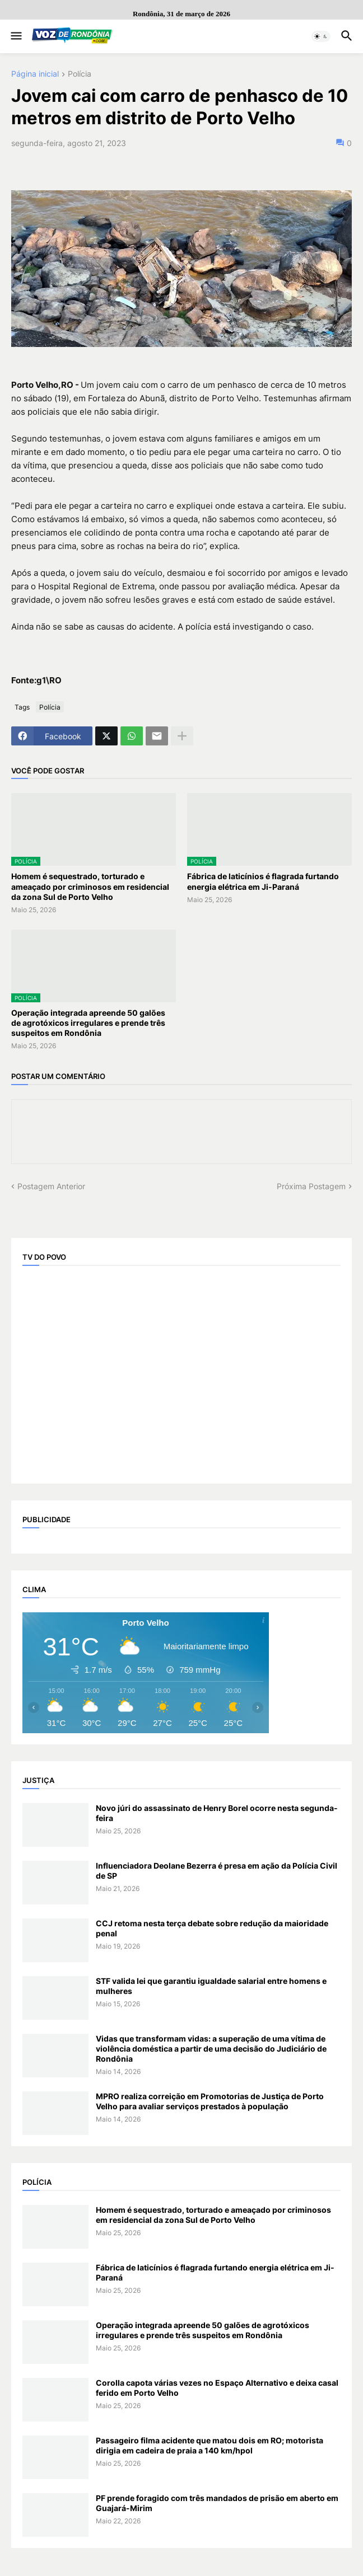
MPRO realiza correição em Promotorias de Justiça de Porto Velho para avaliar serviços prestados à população (210, 2101)
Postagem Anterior (51, 1186)
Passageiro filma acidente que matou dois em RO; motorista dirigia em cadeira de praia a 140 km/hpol (209, 2445)
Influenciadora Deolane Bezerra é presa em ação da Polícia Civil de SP (216, 1870)
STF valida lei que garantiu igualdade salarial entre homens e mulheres (211, 1986)
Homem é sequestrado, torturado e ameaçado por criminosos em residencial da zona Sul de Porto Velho (90, 886)
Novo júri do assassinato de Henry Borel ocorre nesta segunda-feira (217, 1813)
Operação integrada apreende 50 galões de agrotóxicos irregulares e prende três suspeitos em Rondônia (88, 1023)
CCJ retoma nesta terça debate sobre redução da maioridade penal (212, 1928)
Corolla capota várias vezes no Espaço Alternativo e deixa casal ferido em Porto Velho (217, 2387)
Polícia (79, 74)
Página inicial (35, 74)
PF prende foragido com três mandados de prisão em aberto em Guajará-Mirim (217, 2503)
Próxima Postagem (311, 1186)
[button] (15, 36)
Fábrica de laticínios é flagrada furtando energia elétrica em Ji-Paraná (263, 881)
